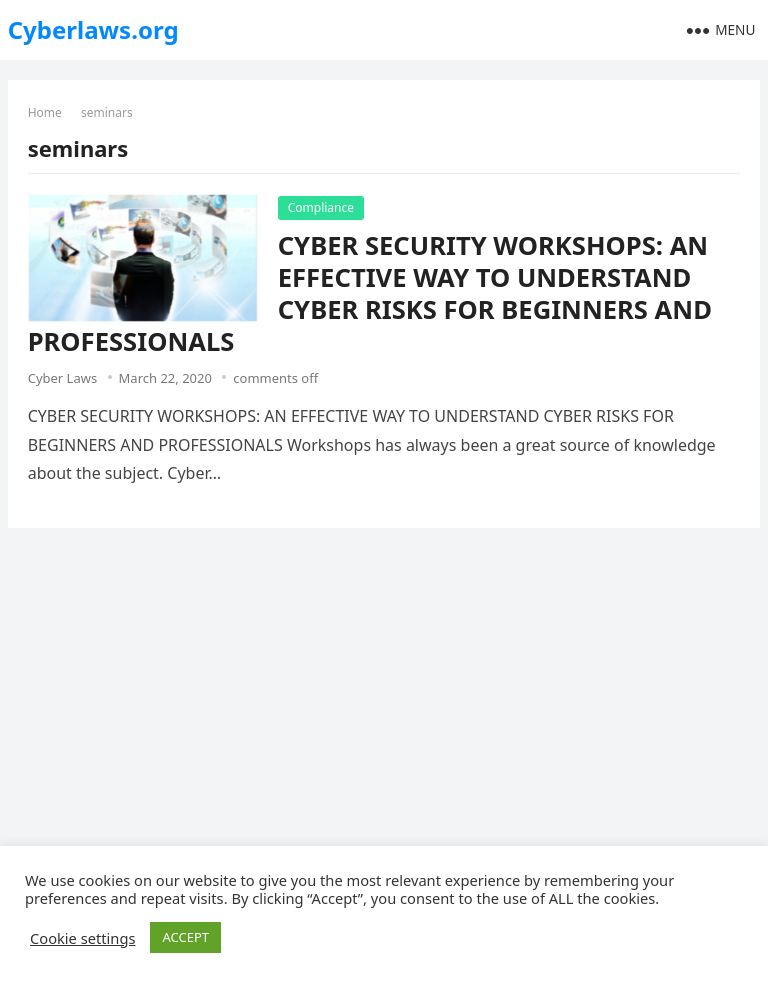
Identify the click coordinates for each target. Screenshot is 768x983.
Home (45, 112)
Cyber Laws (62, 378)
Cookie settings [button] (82, 938)
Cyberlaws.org (93, 29)
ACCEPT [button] (185, 937)
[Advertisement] (384, 693)
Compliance (321, 207)
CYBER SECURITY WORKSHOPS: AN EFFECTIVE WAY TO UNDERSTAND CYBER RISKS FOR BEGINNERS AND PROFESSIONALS (370, 293)
